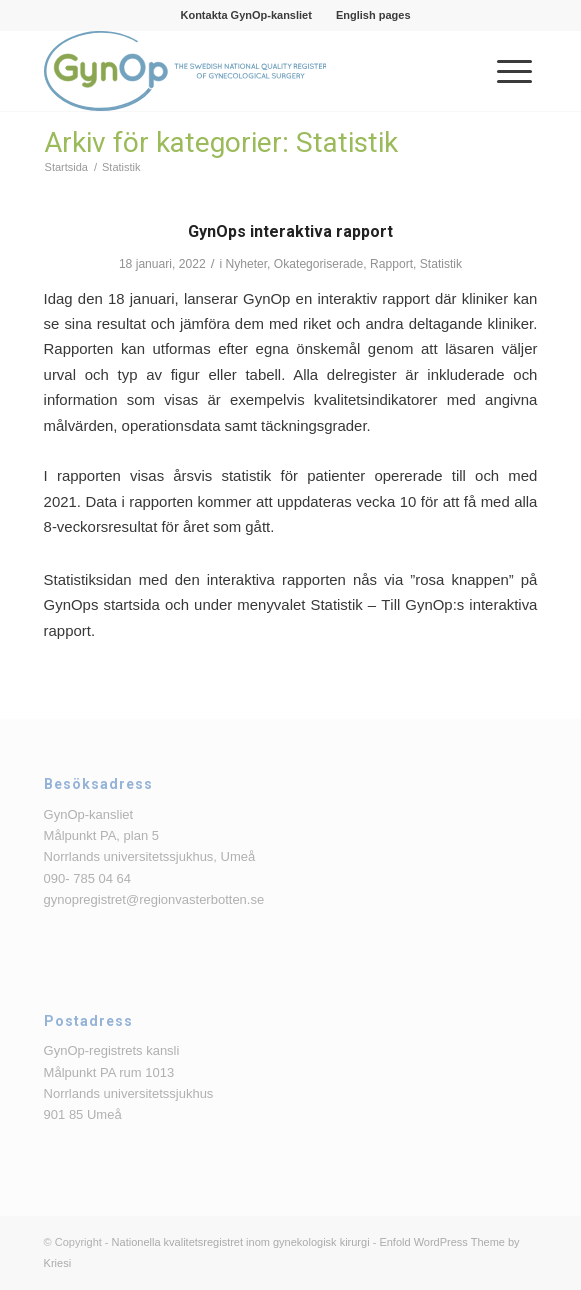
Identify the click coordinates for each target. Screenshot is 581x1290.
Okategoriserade (318, 264)
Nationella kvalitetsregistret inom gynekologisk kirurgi (241, 1242)
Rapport (391, 264)
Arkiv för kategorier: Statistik (221, 142)
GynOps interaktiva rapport (290, 231)
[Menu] (504, 71)
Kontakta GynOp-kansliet (245, 15)
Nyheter (246, 264)
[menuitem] (246, 15)
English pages (373, 15)
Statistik (441, 264)
